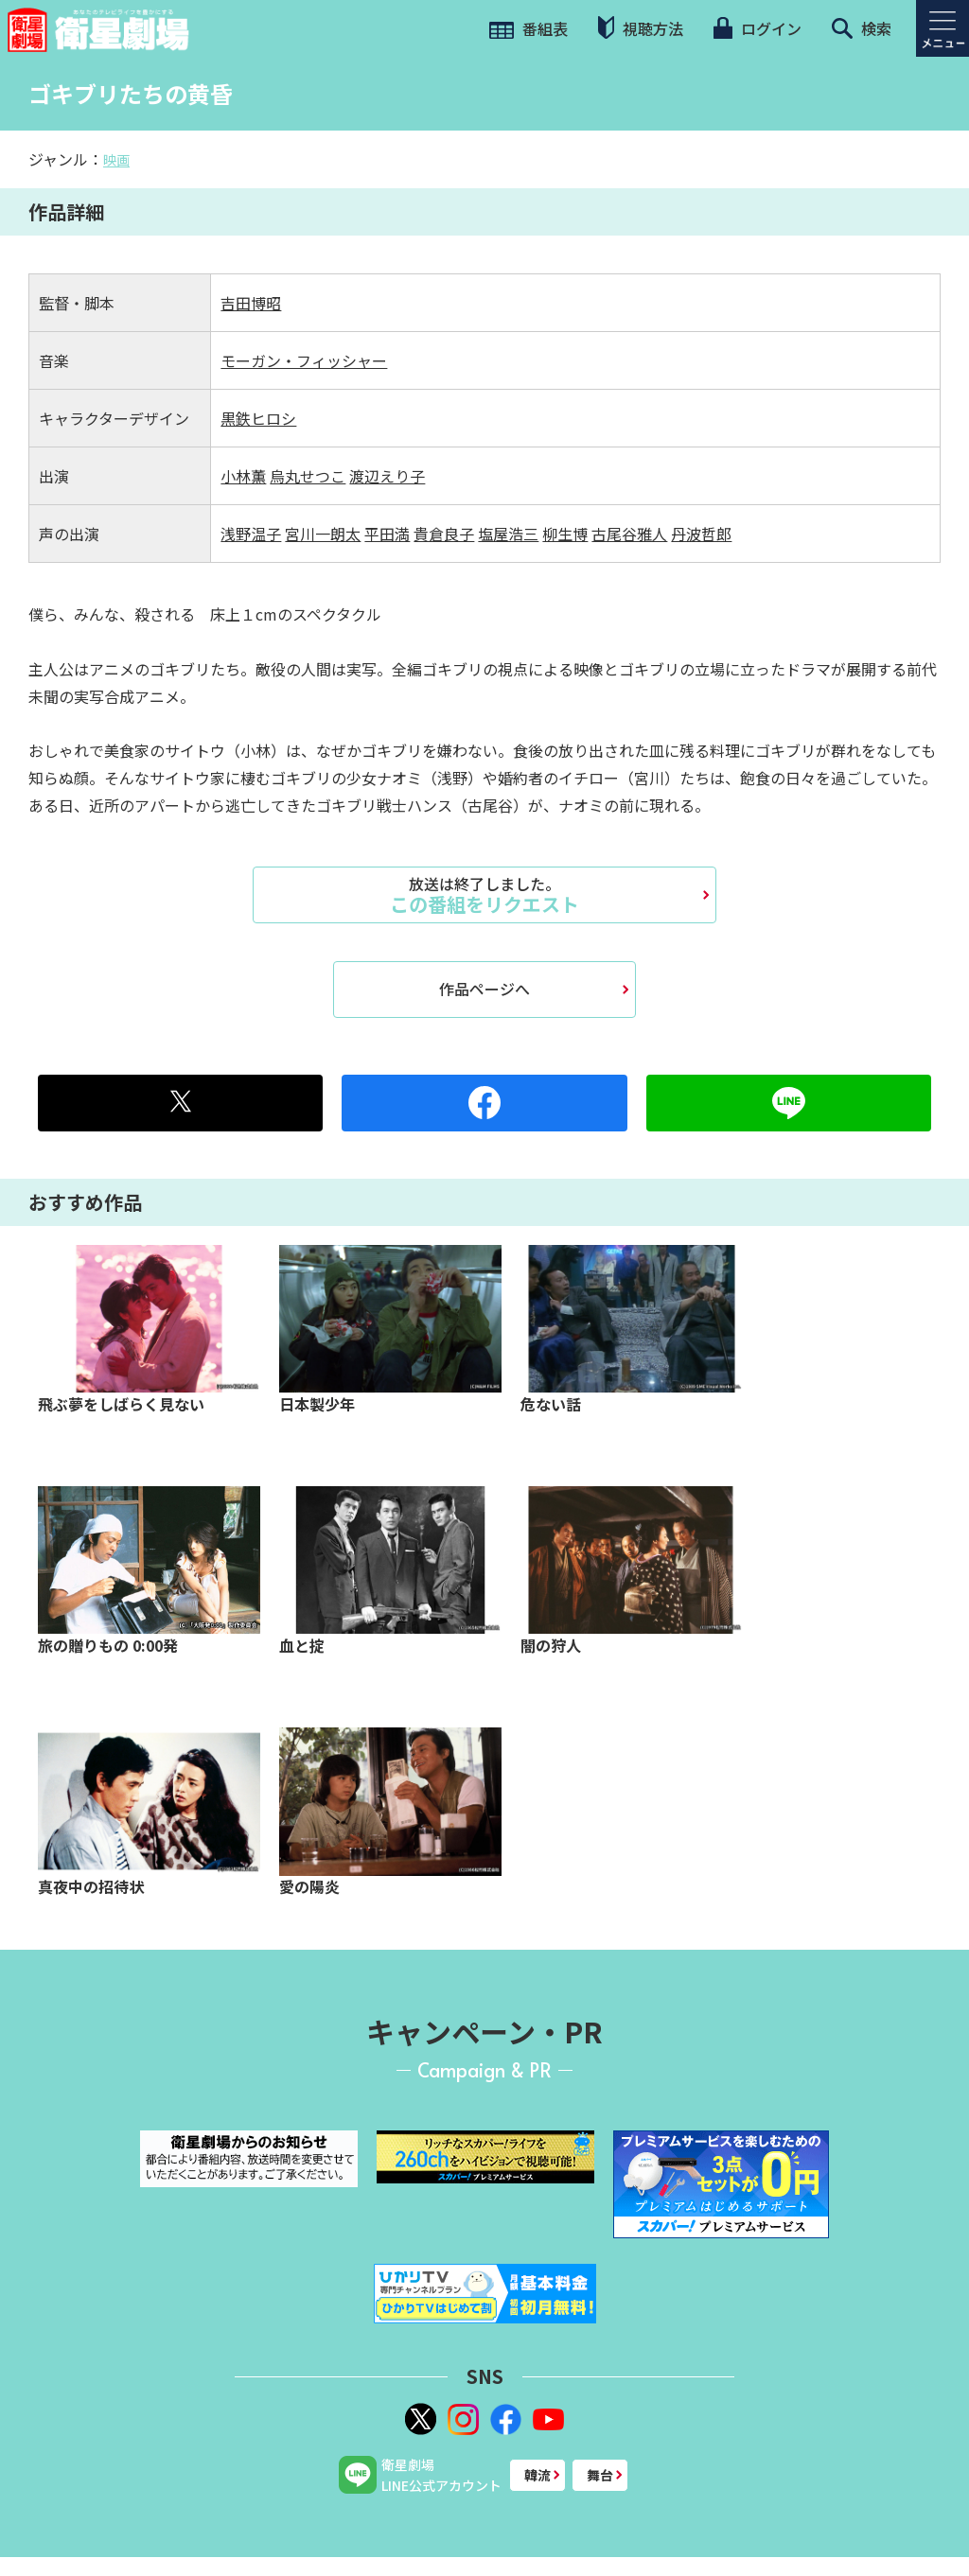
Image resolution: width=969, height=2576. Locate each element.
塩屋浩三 (508, 533)
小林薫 (243, 475)
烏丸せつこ (307, 475)
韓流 (537, 2474)
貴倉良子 (444, 533)
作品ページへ (484, 988)
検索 (861, 28)
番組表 (528, 28)
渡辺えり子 (387, 475)
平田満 (387, 533)
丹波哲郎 (701, 533)
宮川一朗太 (323, 533)
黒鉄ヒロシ (258, 418)
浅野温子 (250, 533)
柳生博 (565, 533)
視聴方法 (640, 28)
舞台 (600, 2474)
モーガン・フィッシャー (303, 360)
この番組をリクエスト (484, 895)
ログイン (757, 28)
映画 (116, 159)
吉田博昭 (250, 302)
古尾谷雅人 (629, 533)
